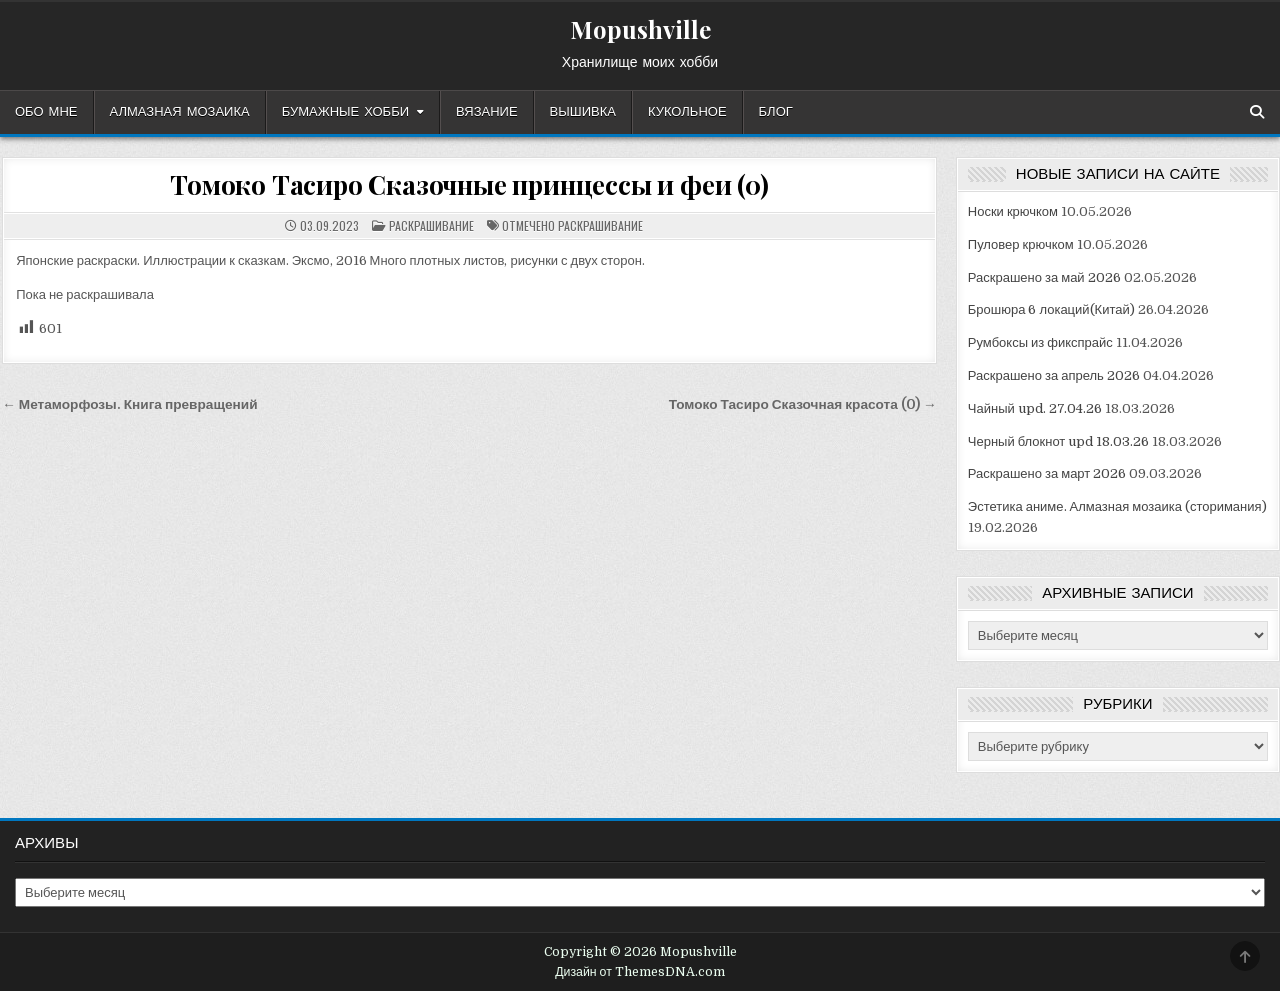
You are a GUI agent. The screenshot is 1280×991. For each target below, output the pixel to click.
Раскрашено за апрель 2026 (1054, 375)
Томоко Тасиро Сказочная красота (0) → (803, 404)
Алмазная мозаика (180, 112)
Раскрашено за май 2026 (1044, 277)
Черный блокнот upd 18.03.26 (1059, 441)
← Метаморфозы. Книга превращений (129, 404)
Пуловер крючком (1021, 244)
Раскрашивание (431, 225)
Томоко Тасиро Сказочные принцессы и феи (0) (469, 184)
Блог (776, 112)
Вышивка (583, 112)
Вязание (487, 112)
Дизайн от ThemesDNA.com (640, 972)
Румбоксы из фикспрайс (1040, 342)
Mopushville (640, 29)
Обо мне (46, 112)
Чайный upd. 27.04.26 (1035, 408)
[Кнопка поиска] (1257, 112)
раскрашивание (600, 225)
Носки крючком (1013, 211)
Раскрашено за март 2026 (1047, 473)
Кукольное (687, 112)
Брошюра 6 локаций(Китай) (1051, 309)
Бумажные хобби (345, 112)
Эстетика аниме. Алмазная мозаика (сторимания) (1117, 506)
